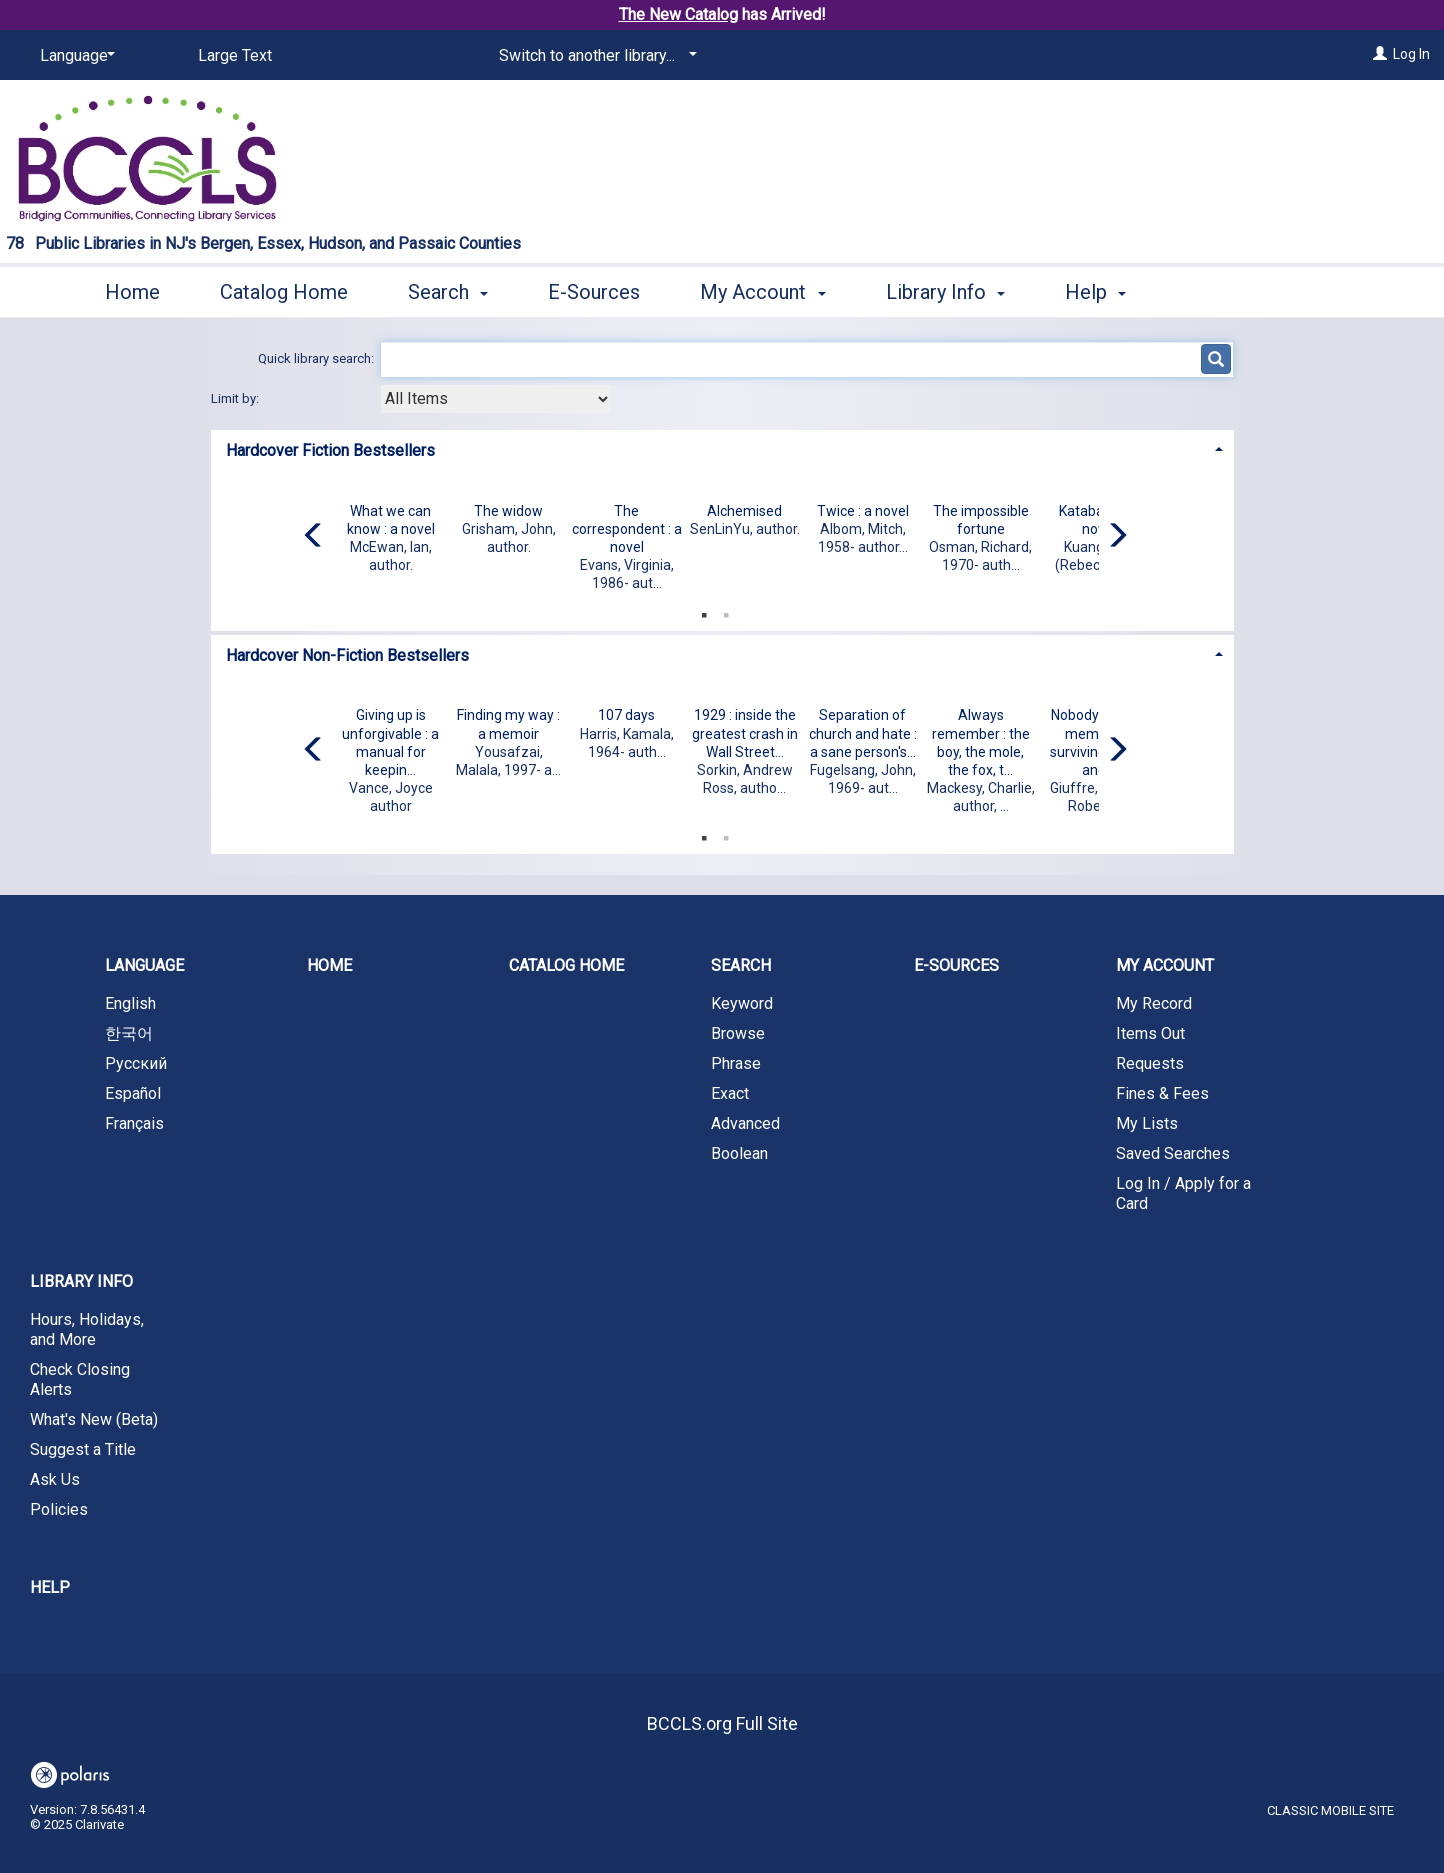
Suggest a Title (83, 1449)
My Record (1154, 1003)
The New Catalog (678, 14)
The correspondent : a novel (627, 529)
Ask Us (55, 1479)
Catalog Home (284, 292)
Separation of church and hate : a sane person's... (863, 733)
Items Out (1150, 1033)
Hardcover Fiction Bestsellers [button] (330, 450)
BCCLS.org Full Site (722, 1723)
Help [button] (1095, 292)
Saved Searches (1173, 1153)
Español (133, 1093)
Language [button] (144, 965)
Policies (59, 1509)
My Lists (1147, 1123)
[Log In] (1380, 54)
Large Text (235, 55)
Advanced (745, 1123)
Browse (738, 1033)
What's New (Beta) (94, 1419)
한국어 (129, 1033)
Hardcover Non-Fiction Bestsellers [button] (347, 655)
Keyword (742, 1003)
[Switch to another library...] (594, 56)
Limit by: (236, 398)
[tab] (722, 448)
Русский (136, 1063)
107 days (626, 715)
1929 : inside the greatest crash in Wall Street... (745, 733)
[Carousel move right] (1117, 537)
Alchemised (744, 511)
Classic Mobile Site (1330, 1810)
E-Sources (594, 292)
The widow (508, 511)
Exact (730, 1093)
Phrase (736, 1063)
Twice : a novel (863, 511)
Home (132, 292)
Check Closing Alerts (80, 1379)
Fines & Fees (1162, 1093)
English (130, 1003)
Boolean (739, 1153)
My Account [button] (762, 292)
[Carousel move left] (314, 537)
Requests (1150, 1063)
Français (134, 1123)
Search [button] (448, 292)
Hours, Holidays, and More (87, 1329)
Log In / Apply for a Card (1183, 1193)
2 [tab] (726, 611)
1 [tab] (704, 611)
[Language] (74, 56)
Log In (1411, 54)
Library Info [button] (945, 292)
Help (50, 1587)
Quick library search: (317, 358)
